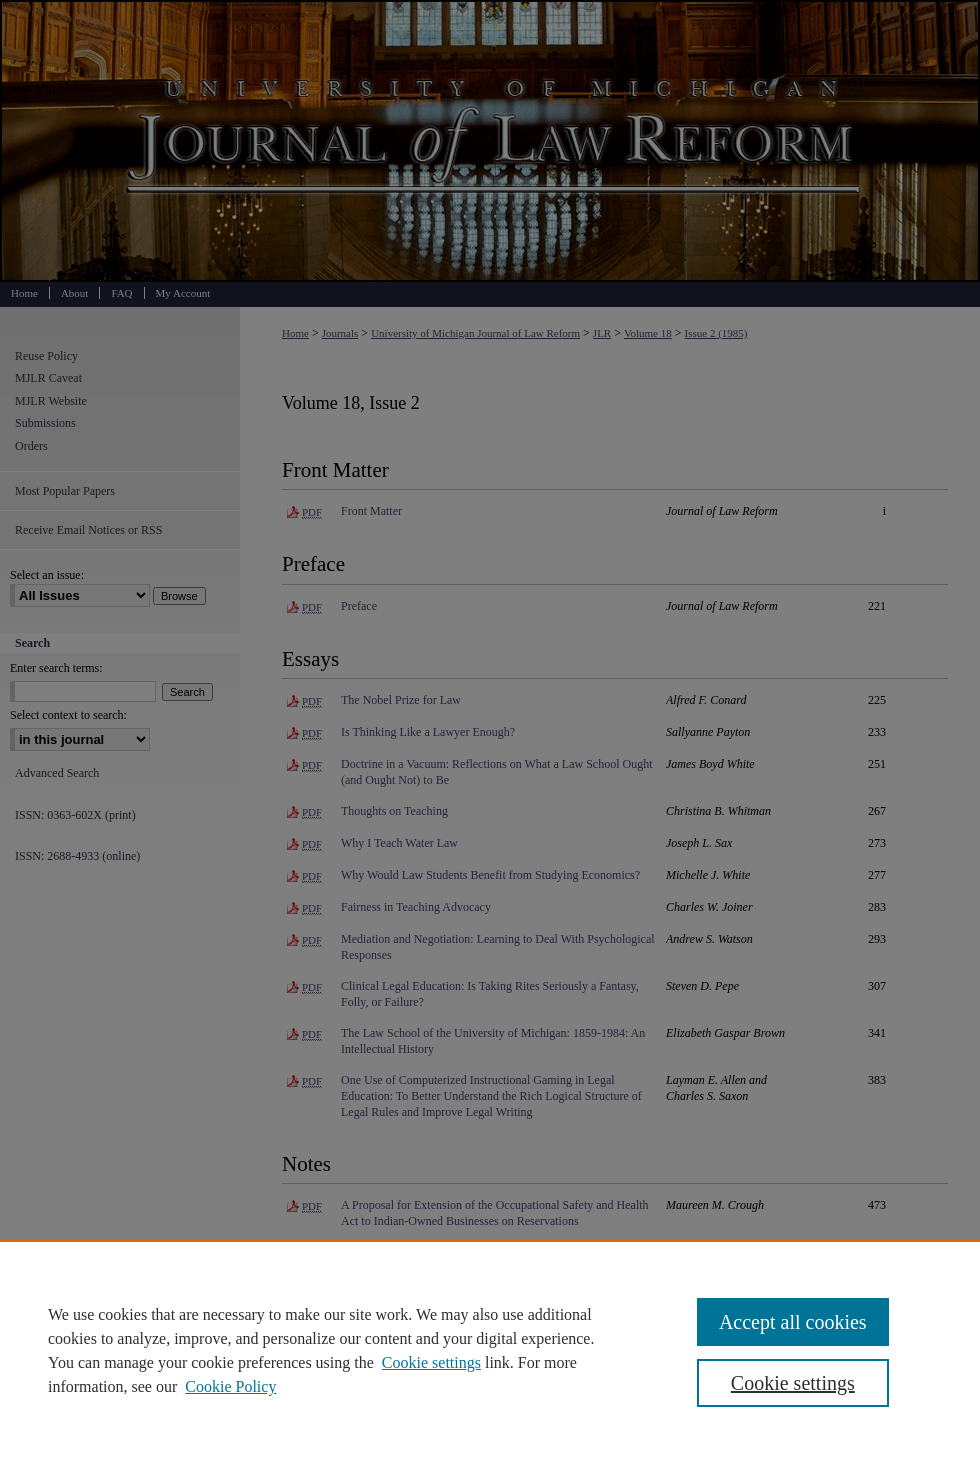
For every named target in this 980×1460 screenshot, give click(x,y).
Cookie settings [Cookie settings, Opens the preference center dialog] (793, 1383)
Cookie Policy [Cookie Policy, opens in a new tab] (230, 1386)
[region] (490, 1350)
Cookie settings (431, 1362)
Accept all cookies (793, 1322)
